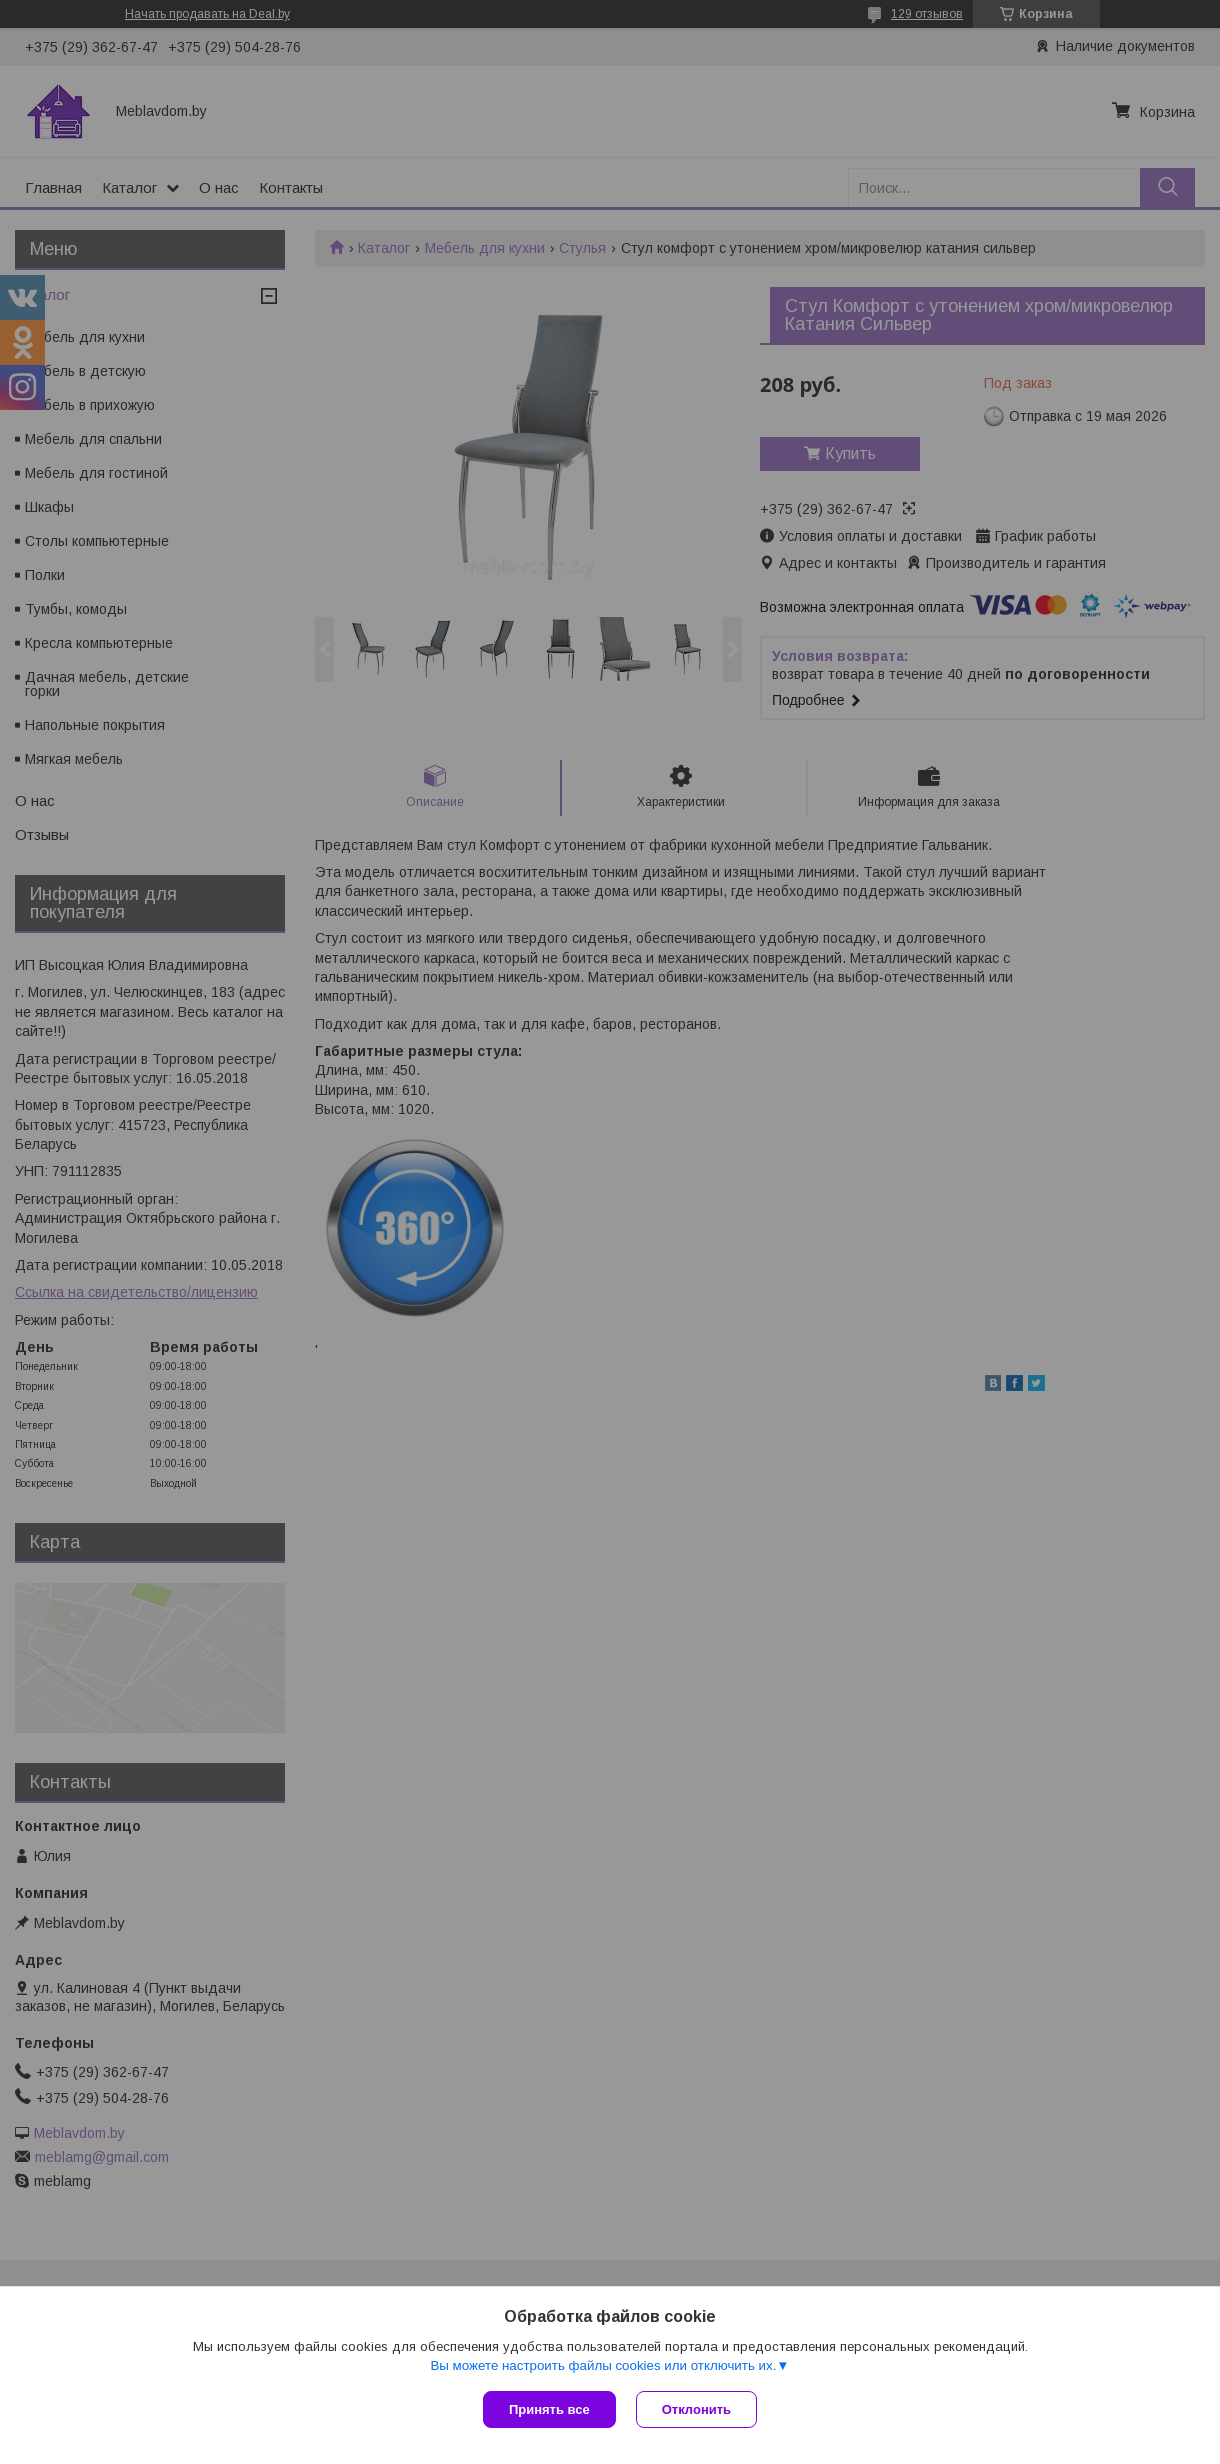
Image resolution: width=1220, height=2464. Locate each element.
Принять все (549, 2409)
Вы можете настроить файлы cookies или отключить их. (603, 2365)
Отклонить (696, 2409)
